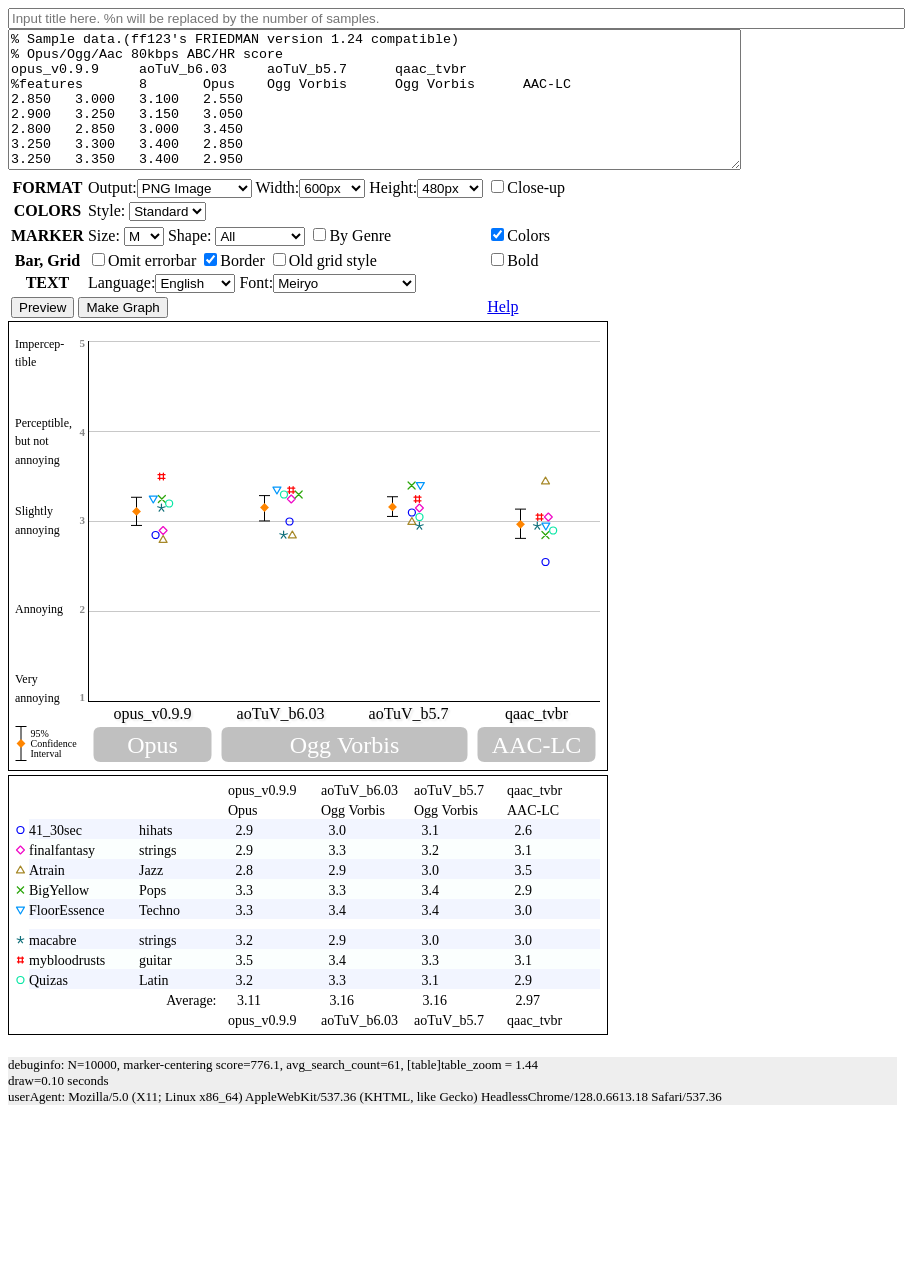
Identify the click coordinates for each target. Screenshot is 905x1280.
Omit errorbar (144, 287)
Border (234, 287)
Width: (313, 214)
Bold (514, 287)
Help (502, 333)
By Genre (352, 262)
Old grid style (325, 287)
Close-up (528, 214)
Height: (426, 214)
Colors (520, 262)
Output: (172, 214)
